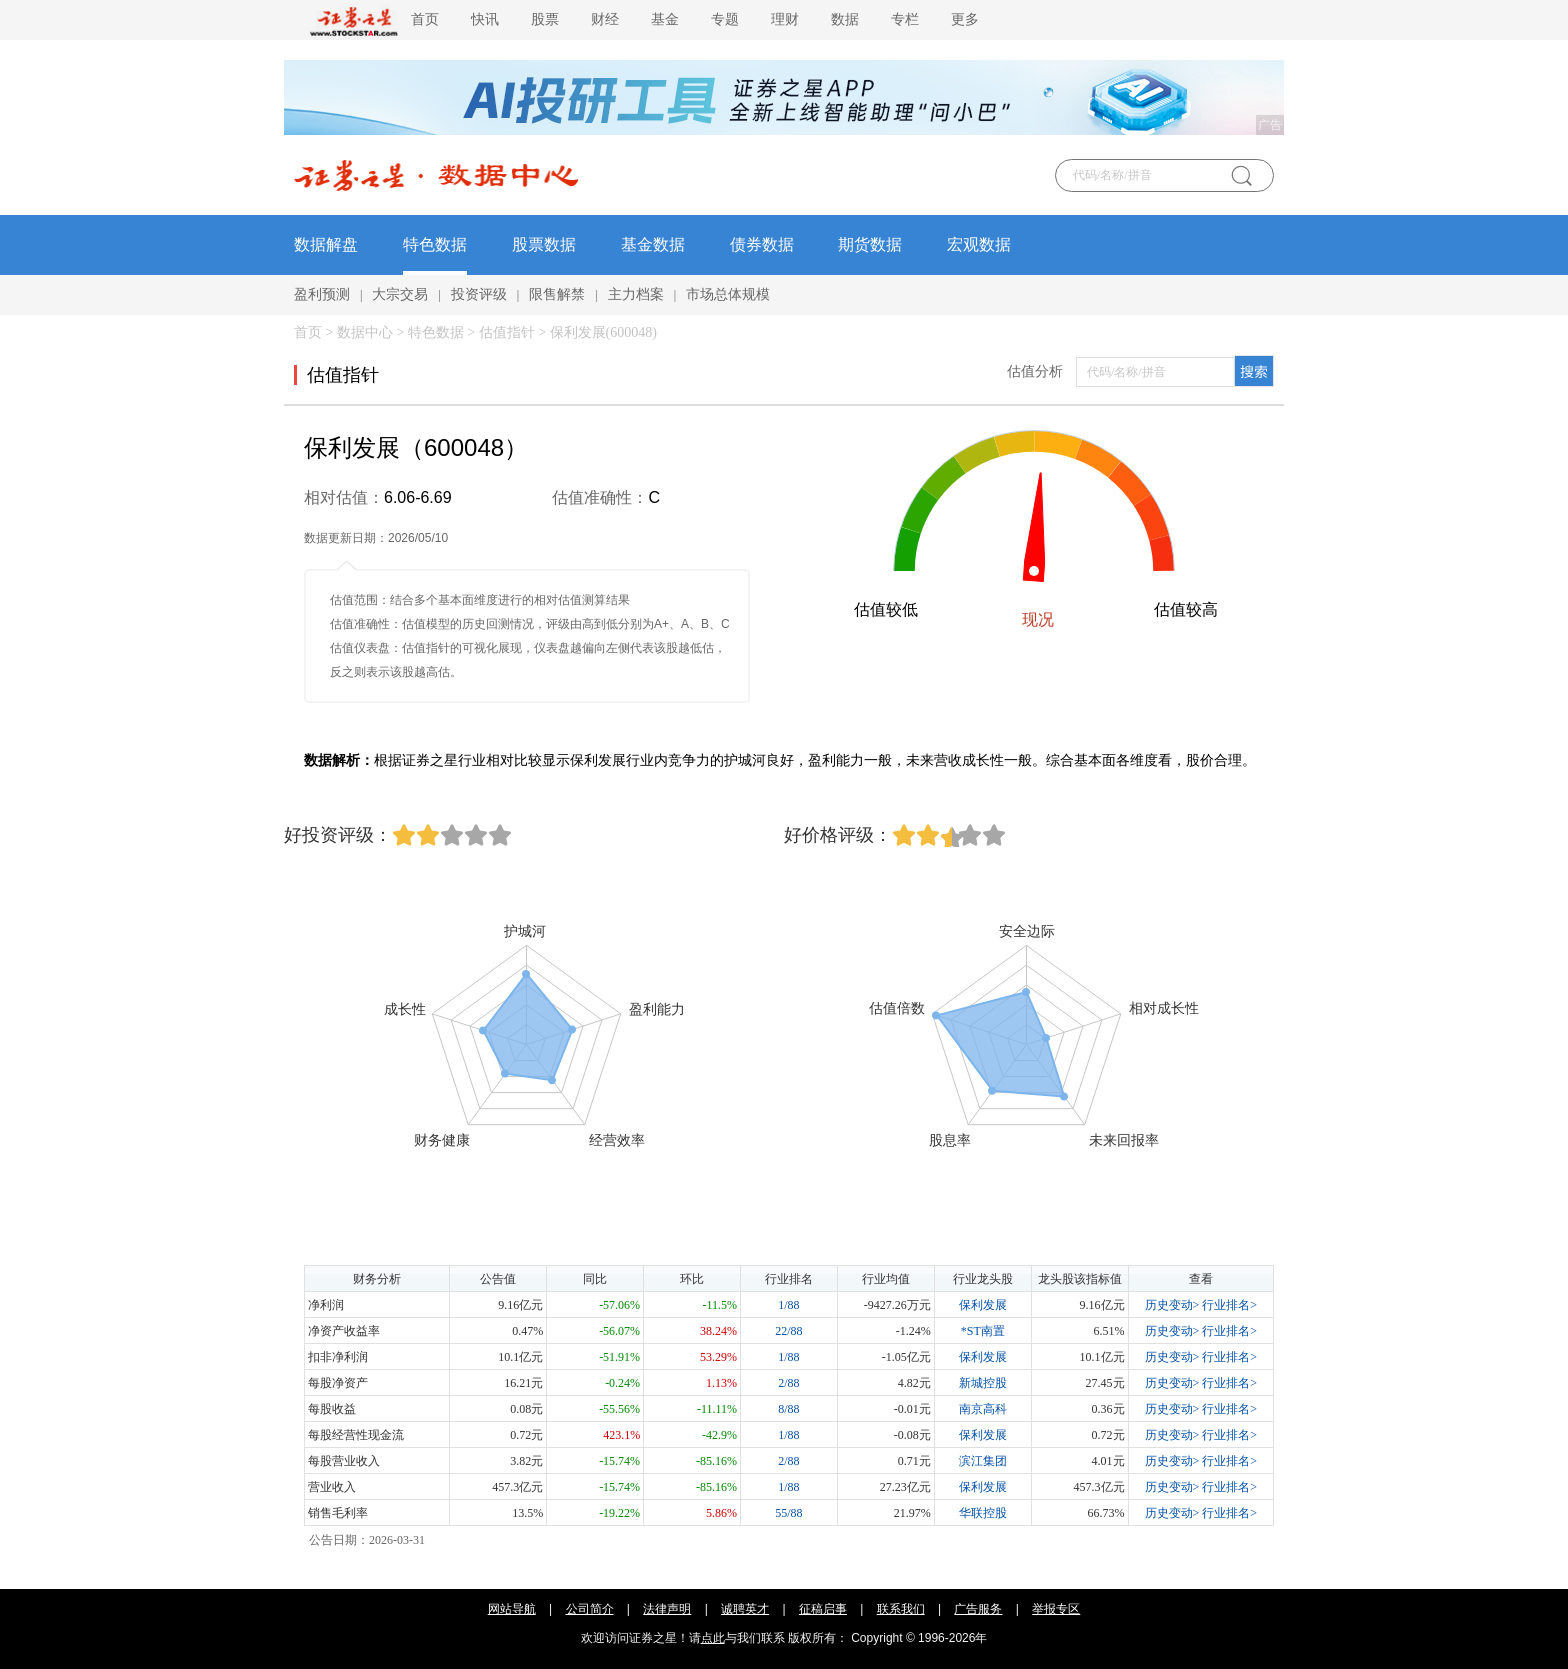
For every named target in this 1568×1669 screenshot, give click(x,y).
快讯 (485, 19)
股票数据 (544, 244)
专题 (725, 19)
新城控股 (983, 1383)
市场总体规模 (728, 294)
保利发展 (983, 1305)
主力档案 (636, 294)
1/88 (788, 1305)
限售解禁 (557, 294)
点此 (713, 1638)
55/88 (788, 1513)
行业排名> (1229, 1305)
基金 (665, 19)
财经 (605, 19)
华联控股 (983, 1513)
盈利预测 (322, 294)
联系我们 (901, 1609)
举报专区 (1056, 1609)
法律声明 (667, 1609)
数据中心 (365, 332)
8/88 (788, 1409)
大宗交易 (400, 294)
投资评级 (479, 294)
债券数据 (762, 244)
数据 (845, 19)
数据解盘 (326, 244)
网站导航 (512, 1609)
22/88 (788, 1331)
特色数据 (435, 244)
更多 (965, 19)
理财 (785, 19)
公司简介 (590, 1609)
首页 (425, 19)
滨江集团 (983, 1461)
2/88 (788, 1383)
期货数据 (870, 244)
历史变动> (1172, 1305)
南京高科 (983, 1409)
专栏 (905, 19)
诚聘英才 (745, 1609)
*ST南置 (983, 1331)
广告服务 (978, 1609)
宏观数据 (979, 244)
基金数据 (653, 244)
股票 (545, 19)
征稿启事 (823, 1609)
